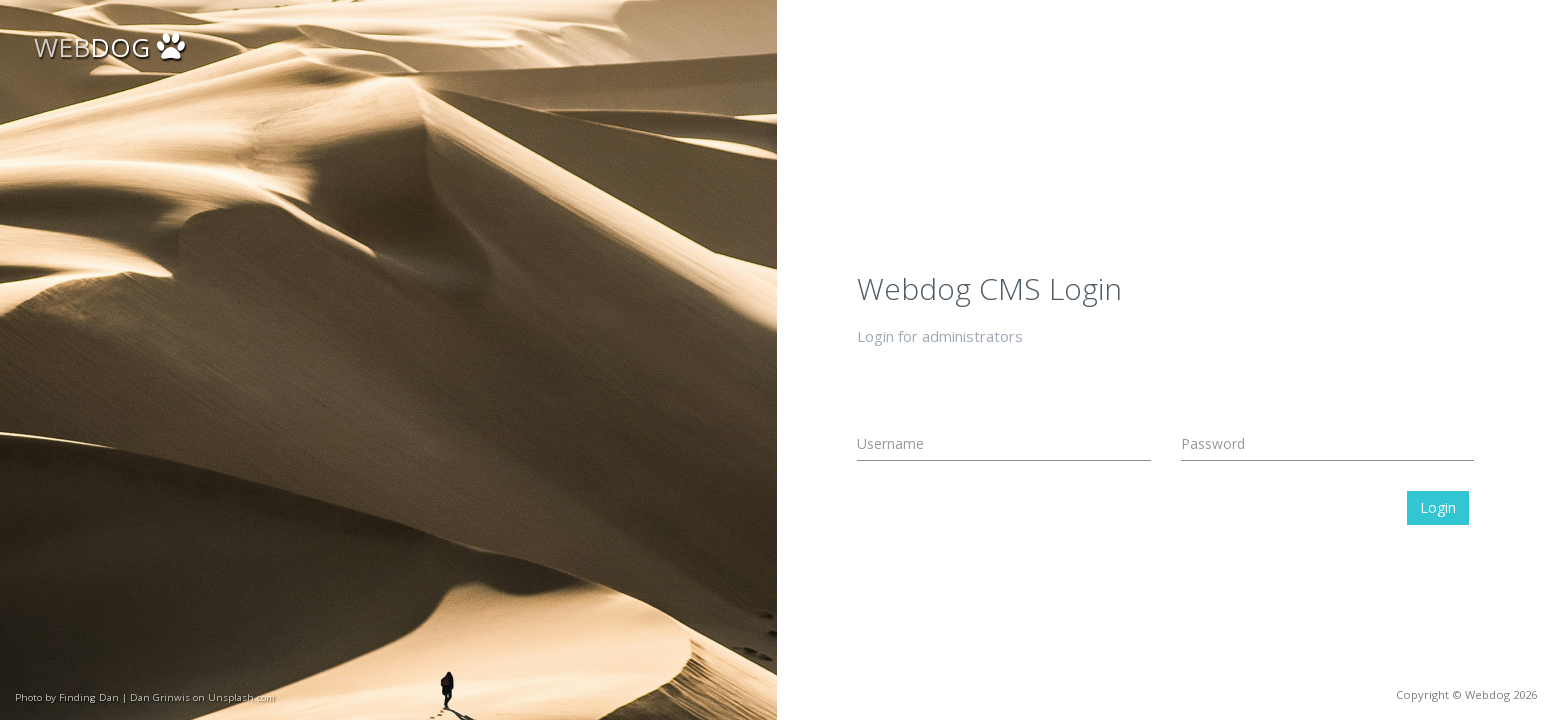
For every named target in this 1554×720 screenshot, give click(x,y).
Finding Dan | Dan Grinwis (124, 697)
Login (1438, 507)
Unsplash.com (241, 697)
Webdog (1487, 694)
